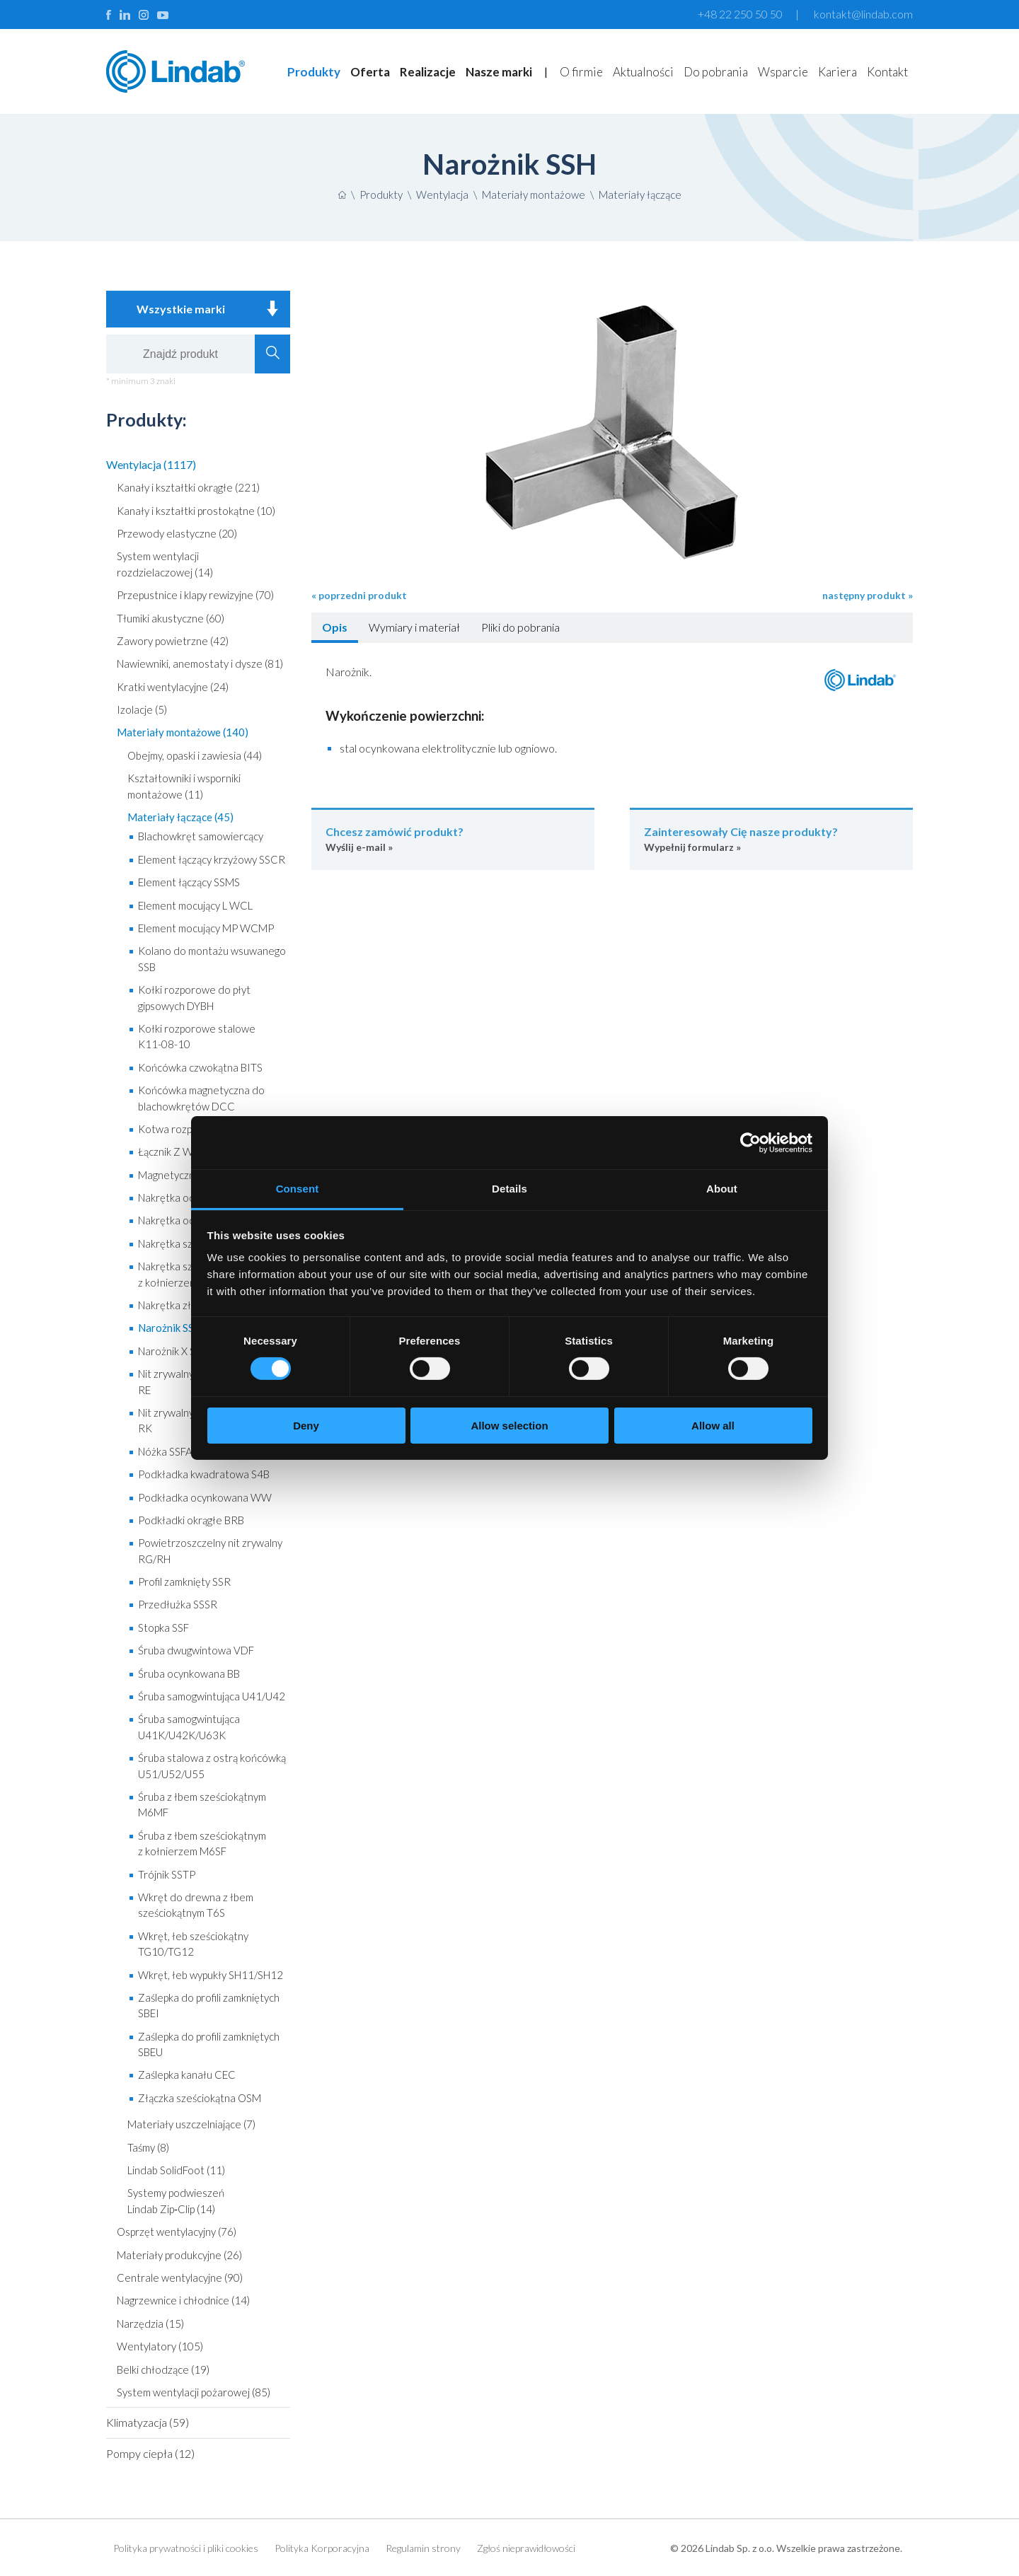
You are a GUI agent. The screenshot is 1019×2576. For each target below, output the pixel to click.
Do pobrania (716, 71)
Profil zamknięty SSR (184, 1581)
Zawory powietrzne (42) (173, 640)
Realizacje (428, 71)
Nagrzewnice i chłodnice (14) (183, 2300)
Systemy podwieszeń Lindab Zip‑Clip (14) (175, 2200)
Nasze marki (499, 71)
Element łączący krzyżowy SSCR (211, 859)
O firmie (581, 71)
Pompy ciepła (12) (150, 2453)
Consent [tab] (297, 1189)
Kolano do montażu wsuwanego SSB (212, 958)
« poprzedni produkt (359, 595)
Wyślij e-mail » (453, 838)
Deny (306, 1426)
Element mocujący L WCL (195, 905)
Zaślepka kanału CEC (187, 2074)
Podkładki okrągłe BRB (191, 1520)
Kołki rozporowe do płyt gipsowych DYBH (194, 997)
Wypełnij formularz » (771, 838)
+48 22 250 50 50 (740, 14)
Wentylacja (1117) (151, 464)
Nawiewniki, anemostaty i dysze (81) (200, 663)
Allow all (713, 1426)
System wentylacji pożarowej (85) (193, 2392)
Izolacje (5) (142, 709)
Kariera (837, 71)
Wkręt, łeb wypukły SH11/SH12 (210, 1974)
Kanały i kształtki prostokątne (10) (196, 510)
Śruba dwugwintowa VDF (196, 1650)
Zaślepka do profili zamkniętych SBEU (209, 2044)
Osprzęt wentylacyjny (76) (176, 2231)
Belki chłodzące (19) (163, 2369)
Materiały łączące (640, 194)
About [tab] (721, 1189)
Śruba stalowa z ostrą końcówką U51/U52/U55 (212, 1765)
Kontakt (887, 71)
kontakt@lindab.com (863, 14)
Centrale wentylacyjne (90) (180, 2277)
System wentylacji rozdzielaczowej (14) (165, 564)
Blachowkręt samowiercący (200, 836)
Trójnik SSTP (166, 1874)
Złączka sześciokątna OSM (199, 2097)
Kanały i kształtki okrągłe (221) (188, 487)
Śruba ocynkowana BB (189, 1673)
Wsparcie (783, 71)
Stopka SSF (163, 1627)
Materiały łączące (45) (180, 817)
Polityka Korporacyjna (322, 2548)
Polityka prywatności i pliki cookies (185, 2548)
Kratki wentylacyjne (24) (173, 686)
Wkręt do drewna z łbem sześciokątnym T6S (195, 1905)
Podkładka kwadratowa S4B (204, 1474)
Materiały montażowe (533, 194)
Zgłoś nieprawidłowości (526, 2548)
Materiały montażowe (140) (182, 732)
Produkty (313, 71)
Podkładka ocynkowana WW (205, 1497)
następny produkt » (867, 595)
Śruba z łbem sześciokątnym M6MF (202, 1804)
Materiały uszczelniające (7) (191, 2124)
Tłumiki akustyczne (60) (170, 618)
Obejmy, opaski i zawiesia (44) (194, 755)
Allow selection (509, 1426)
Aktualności (643, 71)
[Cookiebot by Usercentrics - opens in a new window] (750, 1142)
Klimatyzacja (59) (147, 2422)
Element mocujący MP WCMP (206, 928)
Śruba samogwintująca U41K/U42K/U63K (189, 1726)
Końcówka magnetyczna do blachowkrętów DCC (201, 1098)
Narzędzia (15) (150, 2323)
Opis (334, 627)
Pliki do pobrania (520, 627)
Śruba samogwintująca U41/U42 (211, 1696)
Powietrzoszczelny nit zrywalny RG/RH (210, 1550)
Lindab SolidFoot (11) (176, 2170)
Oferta (370, 71)
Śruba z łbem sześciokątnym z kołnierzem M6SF (202, 1843)
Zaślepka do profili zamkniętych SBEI (209, 2005)
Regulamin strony (423, 2548)
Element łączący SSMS (189, 882)
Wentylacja (442, 194)
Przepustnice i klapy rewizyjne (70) (195, 594)
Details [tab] (509, 1189)
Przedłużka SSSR (177, 1604)
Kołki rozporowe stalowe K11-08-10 (196, 1036)
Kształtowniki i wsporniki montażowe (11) (184, 786)
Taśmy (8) (148, 2147)
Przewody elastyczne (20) (177, 533)
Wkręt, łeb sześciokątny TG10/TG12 (193, 1944)
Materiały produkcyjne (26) (179, 2255)
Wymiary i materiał (414, 627)
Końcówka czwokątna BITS (200, 1067)
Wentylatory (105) (160, 2346)
